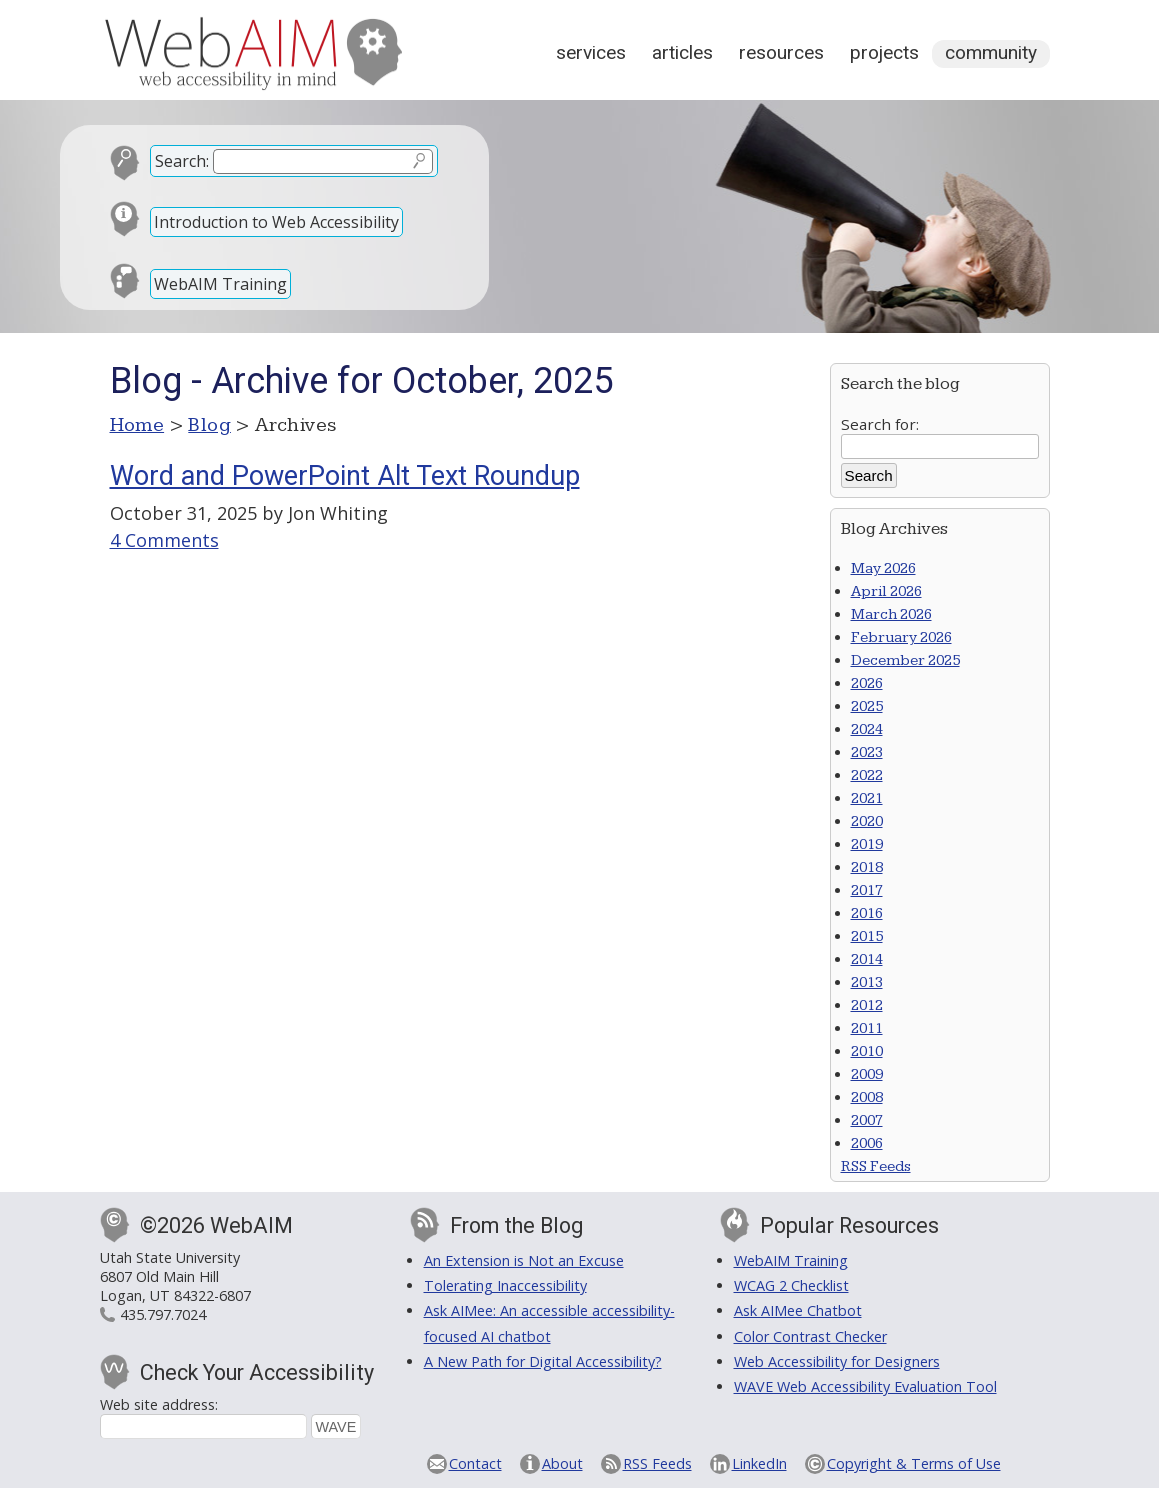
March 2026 (891, 614)
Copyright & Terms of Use (914, 1463)
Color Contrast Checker (810, 1336)
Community (991, 52)
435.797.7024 (163, 1314)
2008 (867, 1097)
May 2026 (883, 568)
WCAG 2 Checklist (791, 1285)
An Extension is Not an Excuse (524, 1260)
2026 (867, 683)
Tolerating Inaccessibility (505, 1285)
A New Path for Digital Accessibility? (543, 1361)
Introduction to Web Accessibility (276, 222)
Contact (475, 1463)
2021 (867, 798)
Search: (182, 161)
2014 (867, 959)
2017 (867, 890)
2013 (867, 982)
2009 (867, 1074)
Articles (682, 52)
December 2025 (905, 660)
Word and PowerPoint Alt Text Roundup (345, 476)
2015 (867, 936)
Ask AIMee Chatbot (798, 1310)
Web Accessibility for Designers (837, 1361)
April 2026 (886, 591)
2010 (867, 1051)
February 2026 (901, 637)
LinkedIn (759, 1463)
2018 (867, 867)
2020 (867, 821)
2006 (867, 1143)
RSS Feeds (876, 1166)
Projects (884, 52)
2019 (867, 844)
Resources (781, 52)
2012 (867, 1005)
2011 (867, 1028)
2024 (867, 729)
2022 (867, 775)
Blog (209, 425)
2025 (867, 706)
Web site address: (159, 1404)
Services (591, 52)
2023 (867, 752)
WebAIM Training (220, 284)
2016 (867, 913)
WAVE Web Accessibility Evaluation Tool (865, 1386)
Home (137, 425)
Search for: (880, 424)
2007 (867, 1120)
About (562, 1463)
